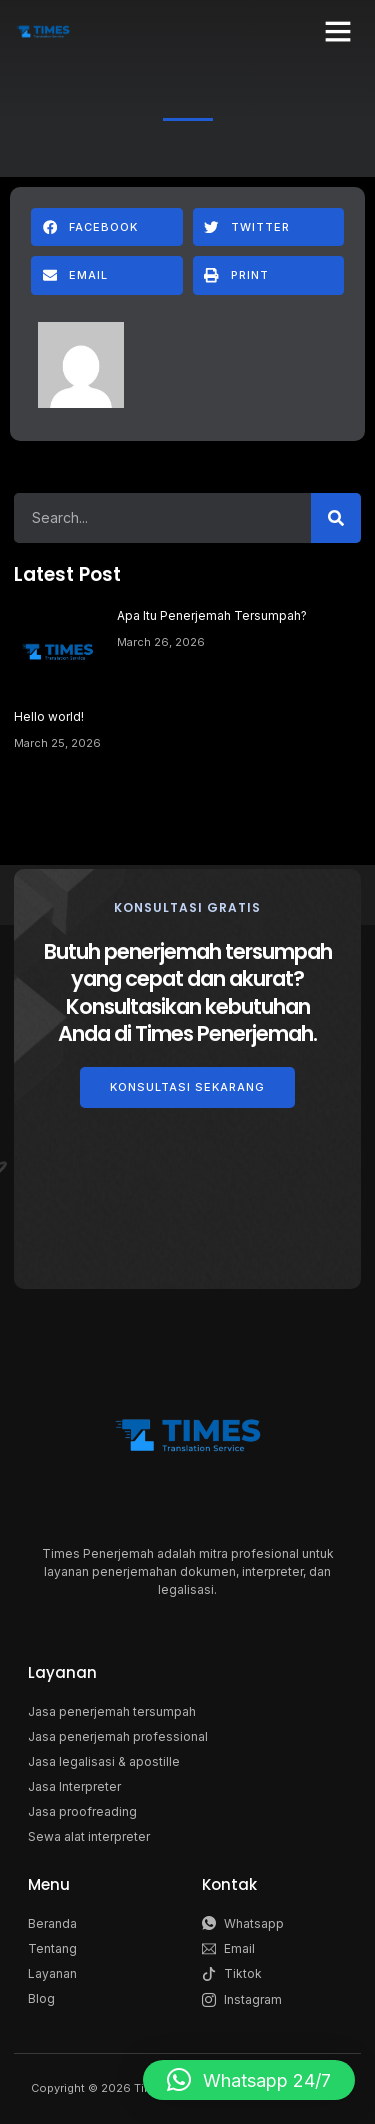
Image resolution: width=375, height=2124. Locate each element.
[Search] (336, 518)
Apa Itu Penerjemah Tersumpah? (212, 615)
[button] (338, 31)
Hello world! (49, 716)
